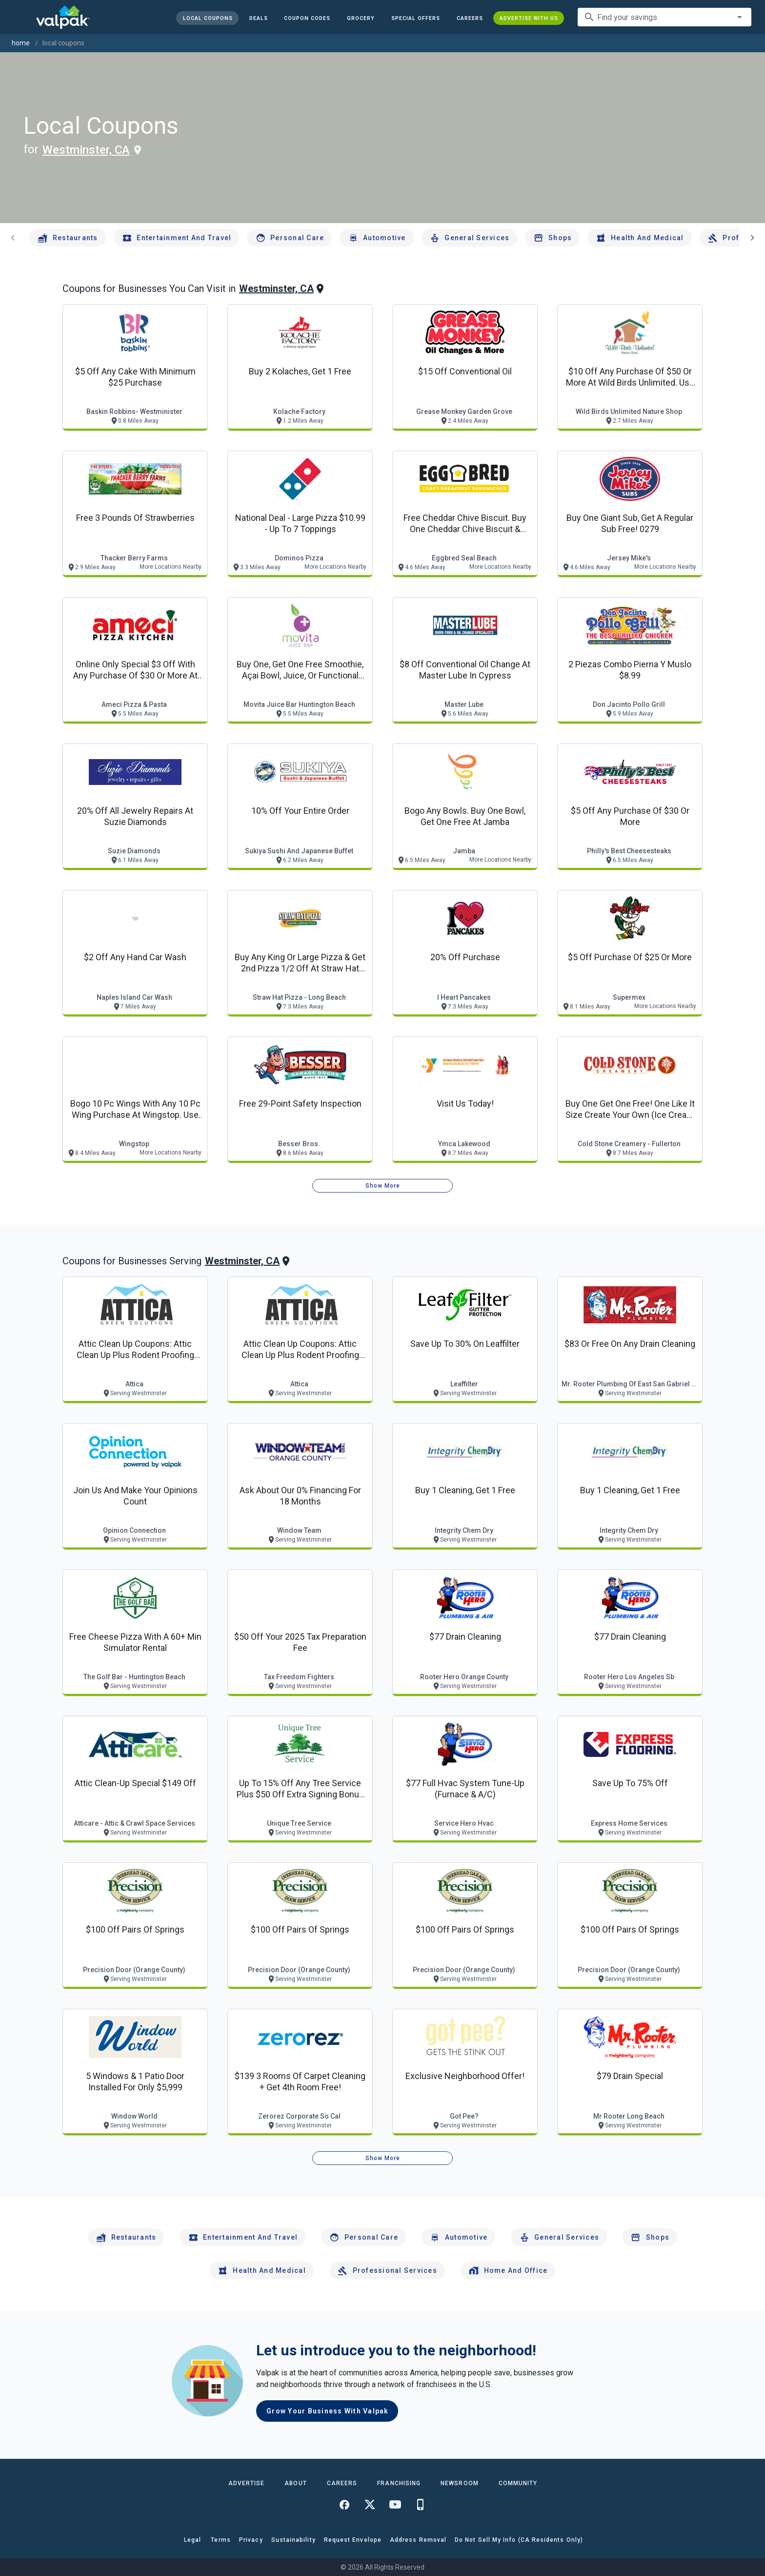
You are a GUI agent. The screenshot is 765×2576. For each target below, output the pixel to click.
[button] (415, 18)
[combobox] (664, 17)
